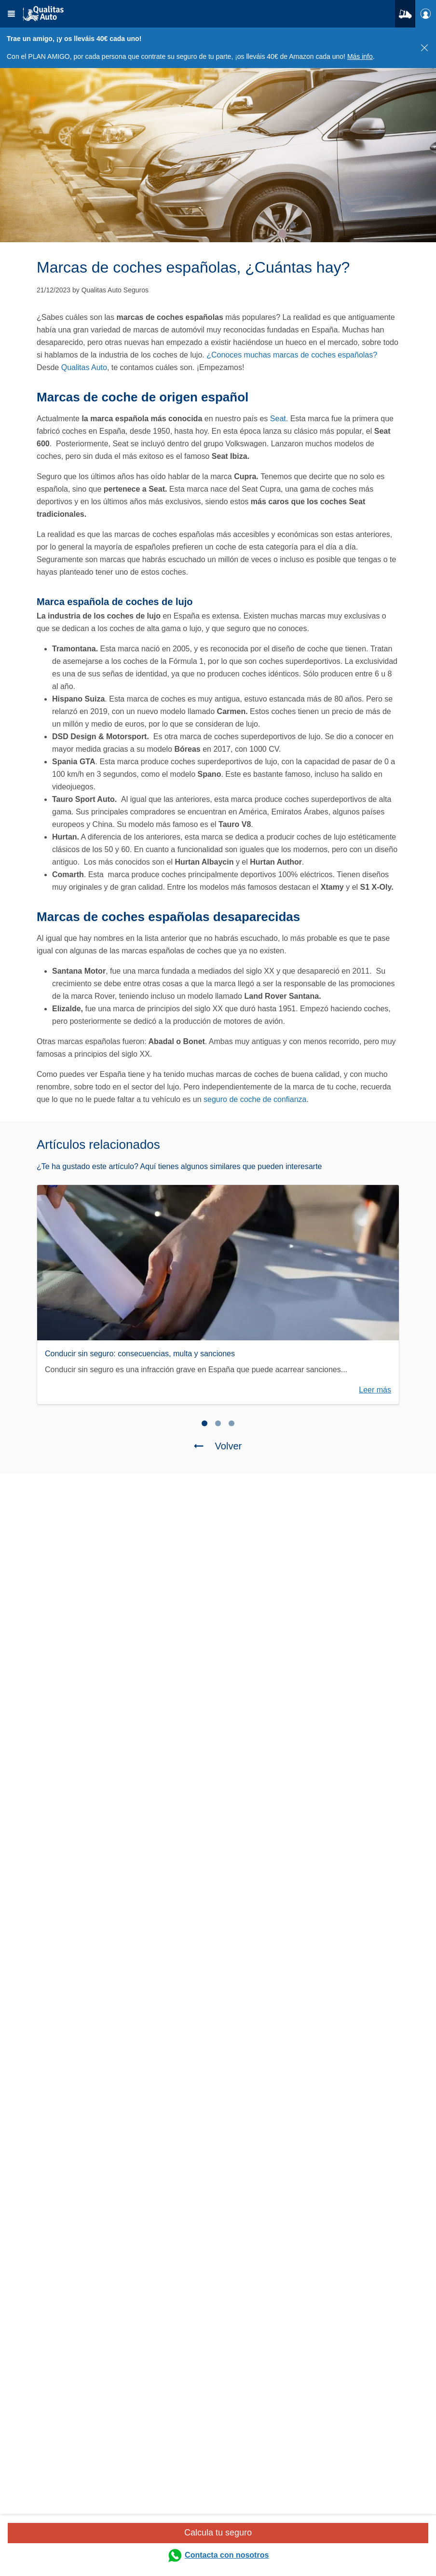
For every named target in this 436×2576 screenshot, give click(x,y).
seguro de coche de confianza (255, 1099)
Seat (278, 418)
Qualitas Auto (83, 367)
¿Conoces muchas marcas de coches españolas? (291, 355)
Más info (360, 56)
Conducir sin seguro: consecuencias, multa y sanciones (140, 1354)
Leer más (375, 1390)
